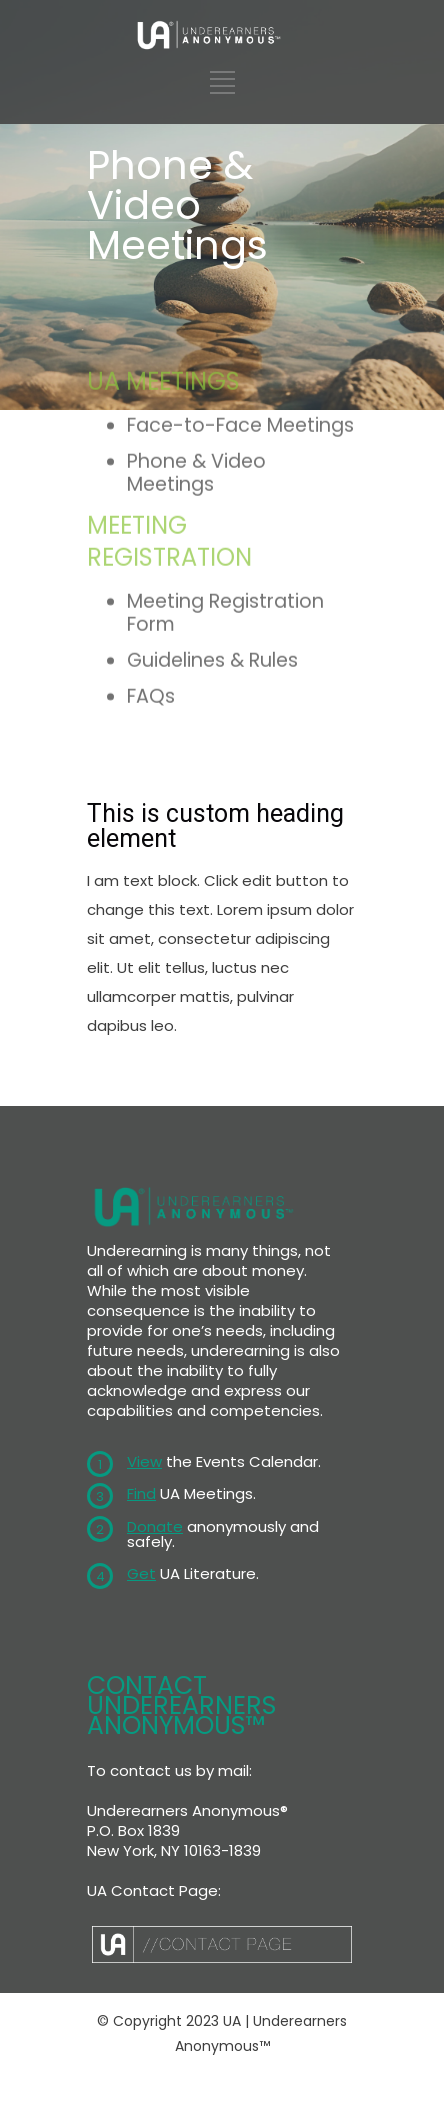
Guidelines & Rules (212, 564)
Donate (155, 1526)
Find (141, 1493)
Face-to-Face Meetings (240, 329)
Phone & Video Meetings (196, 377)
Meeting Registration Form (225, 517)
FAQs (151, 599)
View (144, 1461)
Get (141, 1573)
